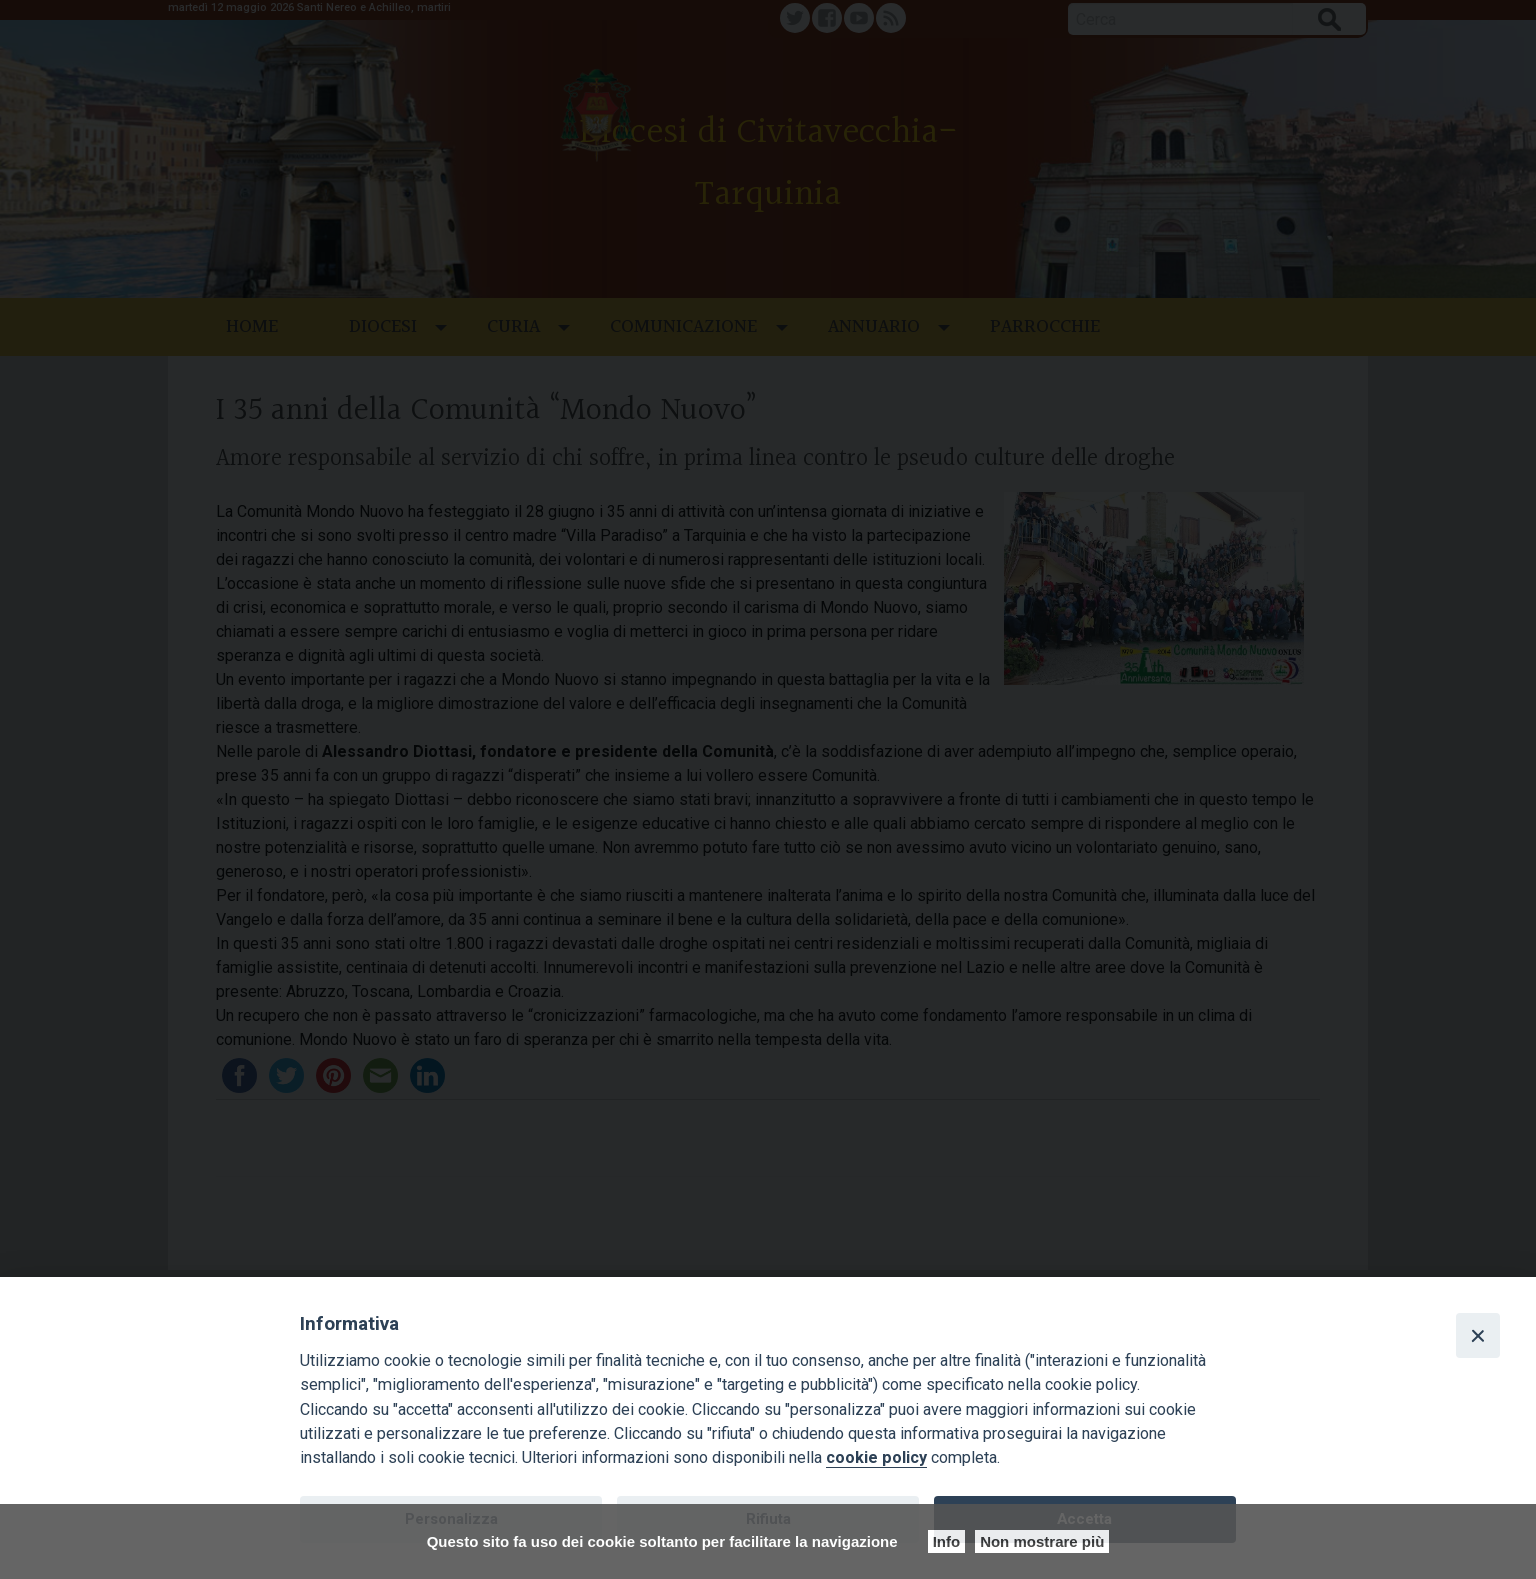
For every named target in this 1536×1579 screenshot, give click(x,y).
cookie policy (876, 1457)
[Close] (1478, 1335)
